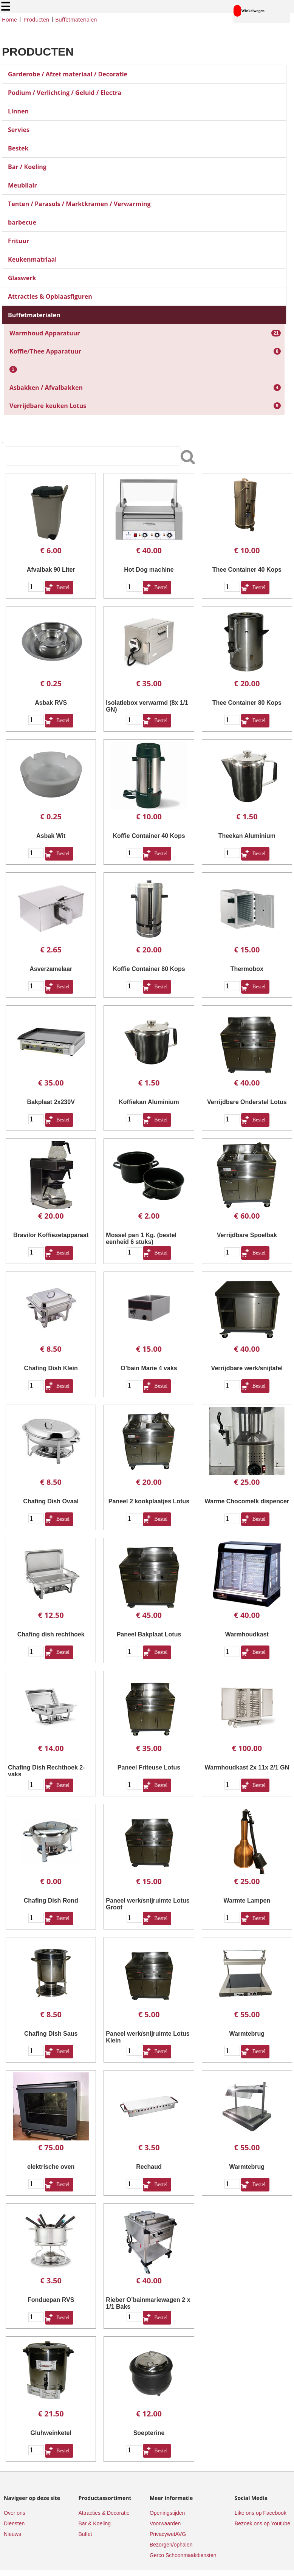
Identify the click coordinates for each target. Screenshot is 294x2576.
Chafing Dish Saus (50, 2033)
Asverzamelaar (50, 969)
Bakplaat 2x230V (51, 1102)
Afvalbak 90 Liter (51, 569)
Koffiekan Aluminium (149, 1102)
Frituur (18, 241)
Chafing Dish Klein (51, 1368)
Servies (18, 130)
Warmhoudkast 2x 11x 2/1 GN (247, 1767)
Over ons (14, 2513)
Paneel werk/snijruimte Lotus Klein (147, 2037)
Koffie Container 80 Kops (149, 969)
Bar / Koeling (27, 167)
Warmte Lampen (246, 1900)
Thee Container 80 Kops (247, 702)
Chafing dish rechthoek (51, 1634)
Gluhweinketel (50, 2433)
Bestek (18, 148)
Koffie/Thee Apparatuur (45, 351)
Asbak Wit (50, 836)
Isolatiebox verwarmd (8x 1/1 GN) (147, 706)
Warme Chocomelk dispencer (247, 1501)
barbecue (22, 222)
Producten (36, 19)
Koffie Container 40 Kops (149, 836)
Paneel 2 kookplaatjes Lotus (148, 1501)
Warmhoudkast (247, 1634)
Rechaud (149, 2166)
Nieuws (12, 2534)
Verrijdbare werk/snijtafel (247, 1368)
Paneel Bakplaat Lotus (149, 1634)
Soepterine (149, 2433)
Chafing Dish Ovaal (51, 1501)
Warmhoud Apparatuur (44, 333)
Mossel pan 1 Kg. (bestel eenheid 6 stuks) (141, 1238)
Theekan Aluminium (246, 836)
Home (9, 19)
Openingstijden (167, 2513)
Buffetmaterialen (76, 19)
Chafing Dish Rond (51, 1900)
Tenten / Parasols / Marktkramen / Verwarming (79, 204)
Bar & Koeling (94, 2523)
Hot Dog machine (149, 569)
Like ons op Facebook (260, 2513)
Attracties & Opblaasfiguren (50, 296)
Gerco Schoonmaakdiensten (183, 2555)
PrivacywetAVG (168, 2534)
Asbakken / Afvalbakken (46, 387)
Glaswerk (22, 278)
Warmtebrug (247, 2033)
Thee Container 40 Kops (247, 569)
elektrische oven (50, 2166)
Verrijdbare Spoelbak (247, 1235)
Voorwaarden (165, 2523)
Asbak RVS (51, 702)
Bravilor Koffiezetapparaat (50, 1235)
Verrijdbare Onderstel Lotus (247, 1102)
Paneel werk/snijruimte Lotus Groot (147, 1904)
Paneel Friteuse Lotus (149, 1767)
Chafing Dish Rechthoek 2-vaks (46, 1770)
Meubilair (22, 185)
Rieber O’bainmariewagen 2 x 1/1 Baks (148, 2303)
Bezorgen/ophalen (171, 2545)
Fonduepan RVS (51, 2300)
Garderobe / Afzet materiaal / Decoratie (67, 74)
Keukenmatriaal (32, 259)
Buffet (85, 2534)
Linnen (18, 111)
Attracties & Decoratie (103, 2513)
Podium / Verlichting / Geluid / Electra (64, 92)
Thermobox (247, 969)
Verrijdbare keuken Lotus (47, 406)
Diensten (14, 2523)
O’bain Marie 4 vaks (149, 1368)
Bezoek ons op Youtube (262, 2523)
